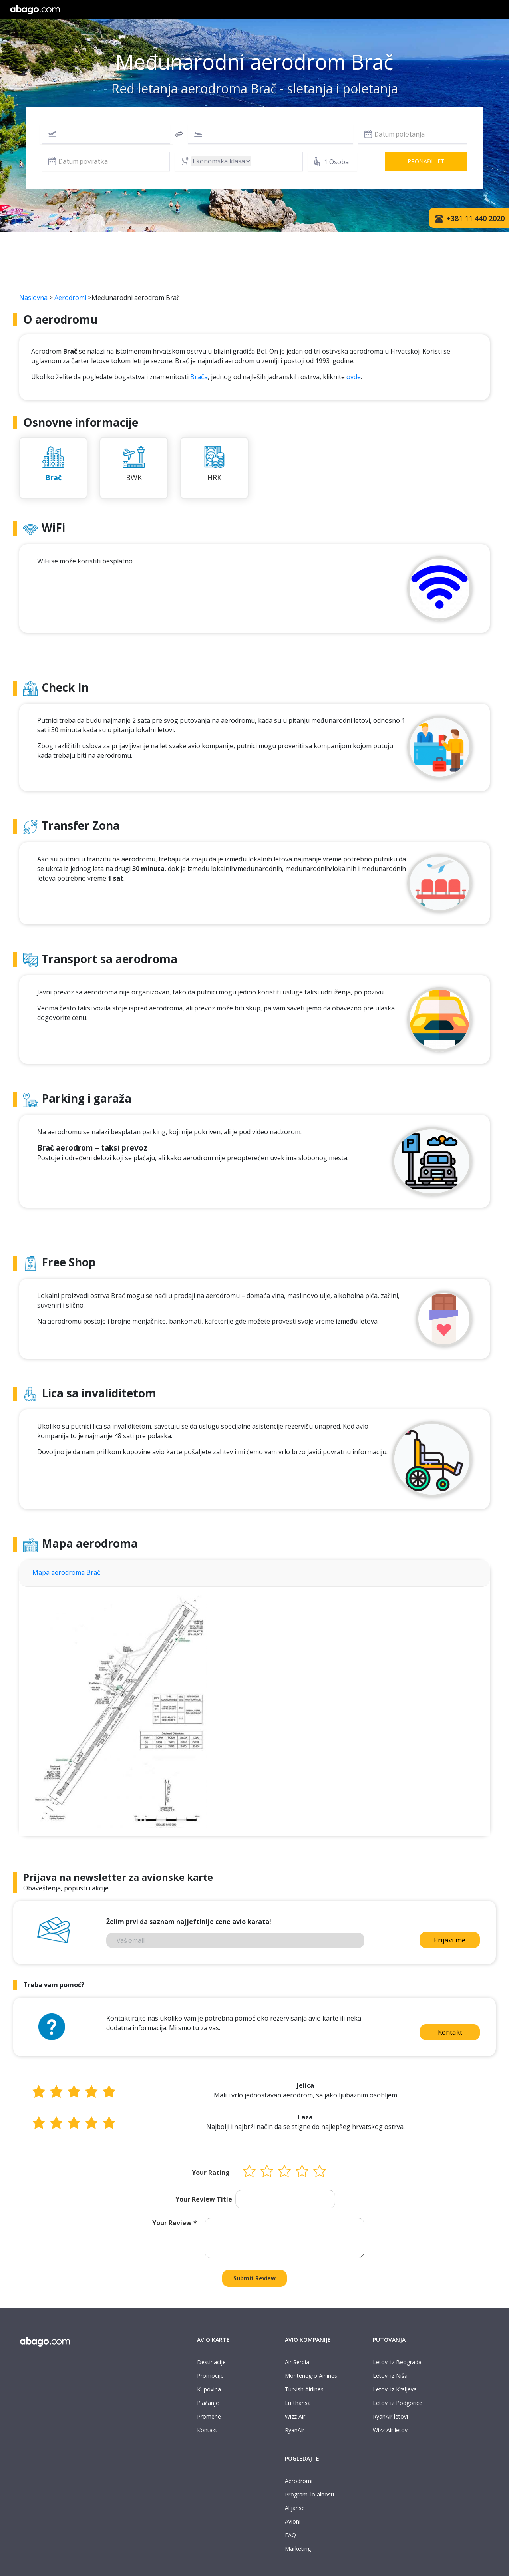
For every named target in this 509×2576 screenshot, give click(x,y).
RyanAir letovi (390, 2416)
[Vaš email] (235, 1940)
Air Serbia (297, 2362)
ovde (353, 376)
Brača (199, 376)
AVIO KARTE (213, 2339)
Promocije (210, 2375)
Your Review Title (203, 2199)
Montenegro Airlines (311, 2375)
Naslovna (33, 297)
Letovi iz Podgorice (397, 2403)
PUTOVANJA (389, 2339)
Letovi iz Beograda (397, 2362)
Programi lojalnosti (309, 2494)
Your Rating (211, 2172)
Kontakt (450, 2032)
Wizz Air (295, 2416)
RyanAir (294, 2430)
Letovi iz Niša (390, 2375)
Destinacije (211, 2362)
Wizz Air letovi (391, 2430)
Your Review (174, 2222)
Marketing (298, 2548)
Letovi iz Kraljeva (395, 2389)
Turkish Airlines (304, 2389)
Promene (209, 2416)
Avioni (292, 2521)
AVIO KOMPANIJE (308, 2339)
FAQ (290, 2535)
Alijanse (295, 2508)
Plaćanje (208, 2403)
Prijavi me (449, 1939)
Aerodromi (70, 297)
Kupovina (209, 2389)
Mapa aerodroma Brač (66, 1572)
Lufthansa (298, 2403)
